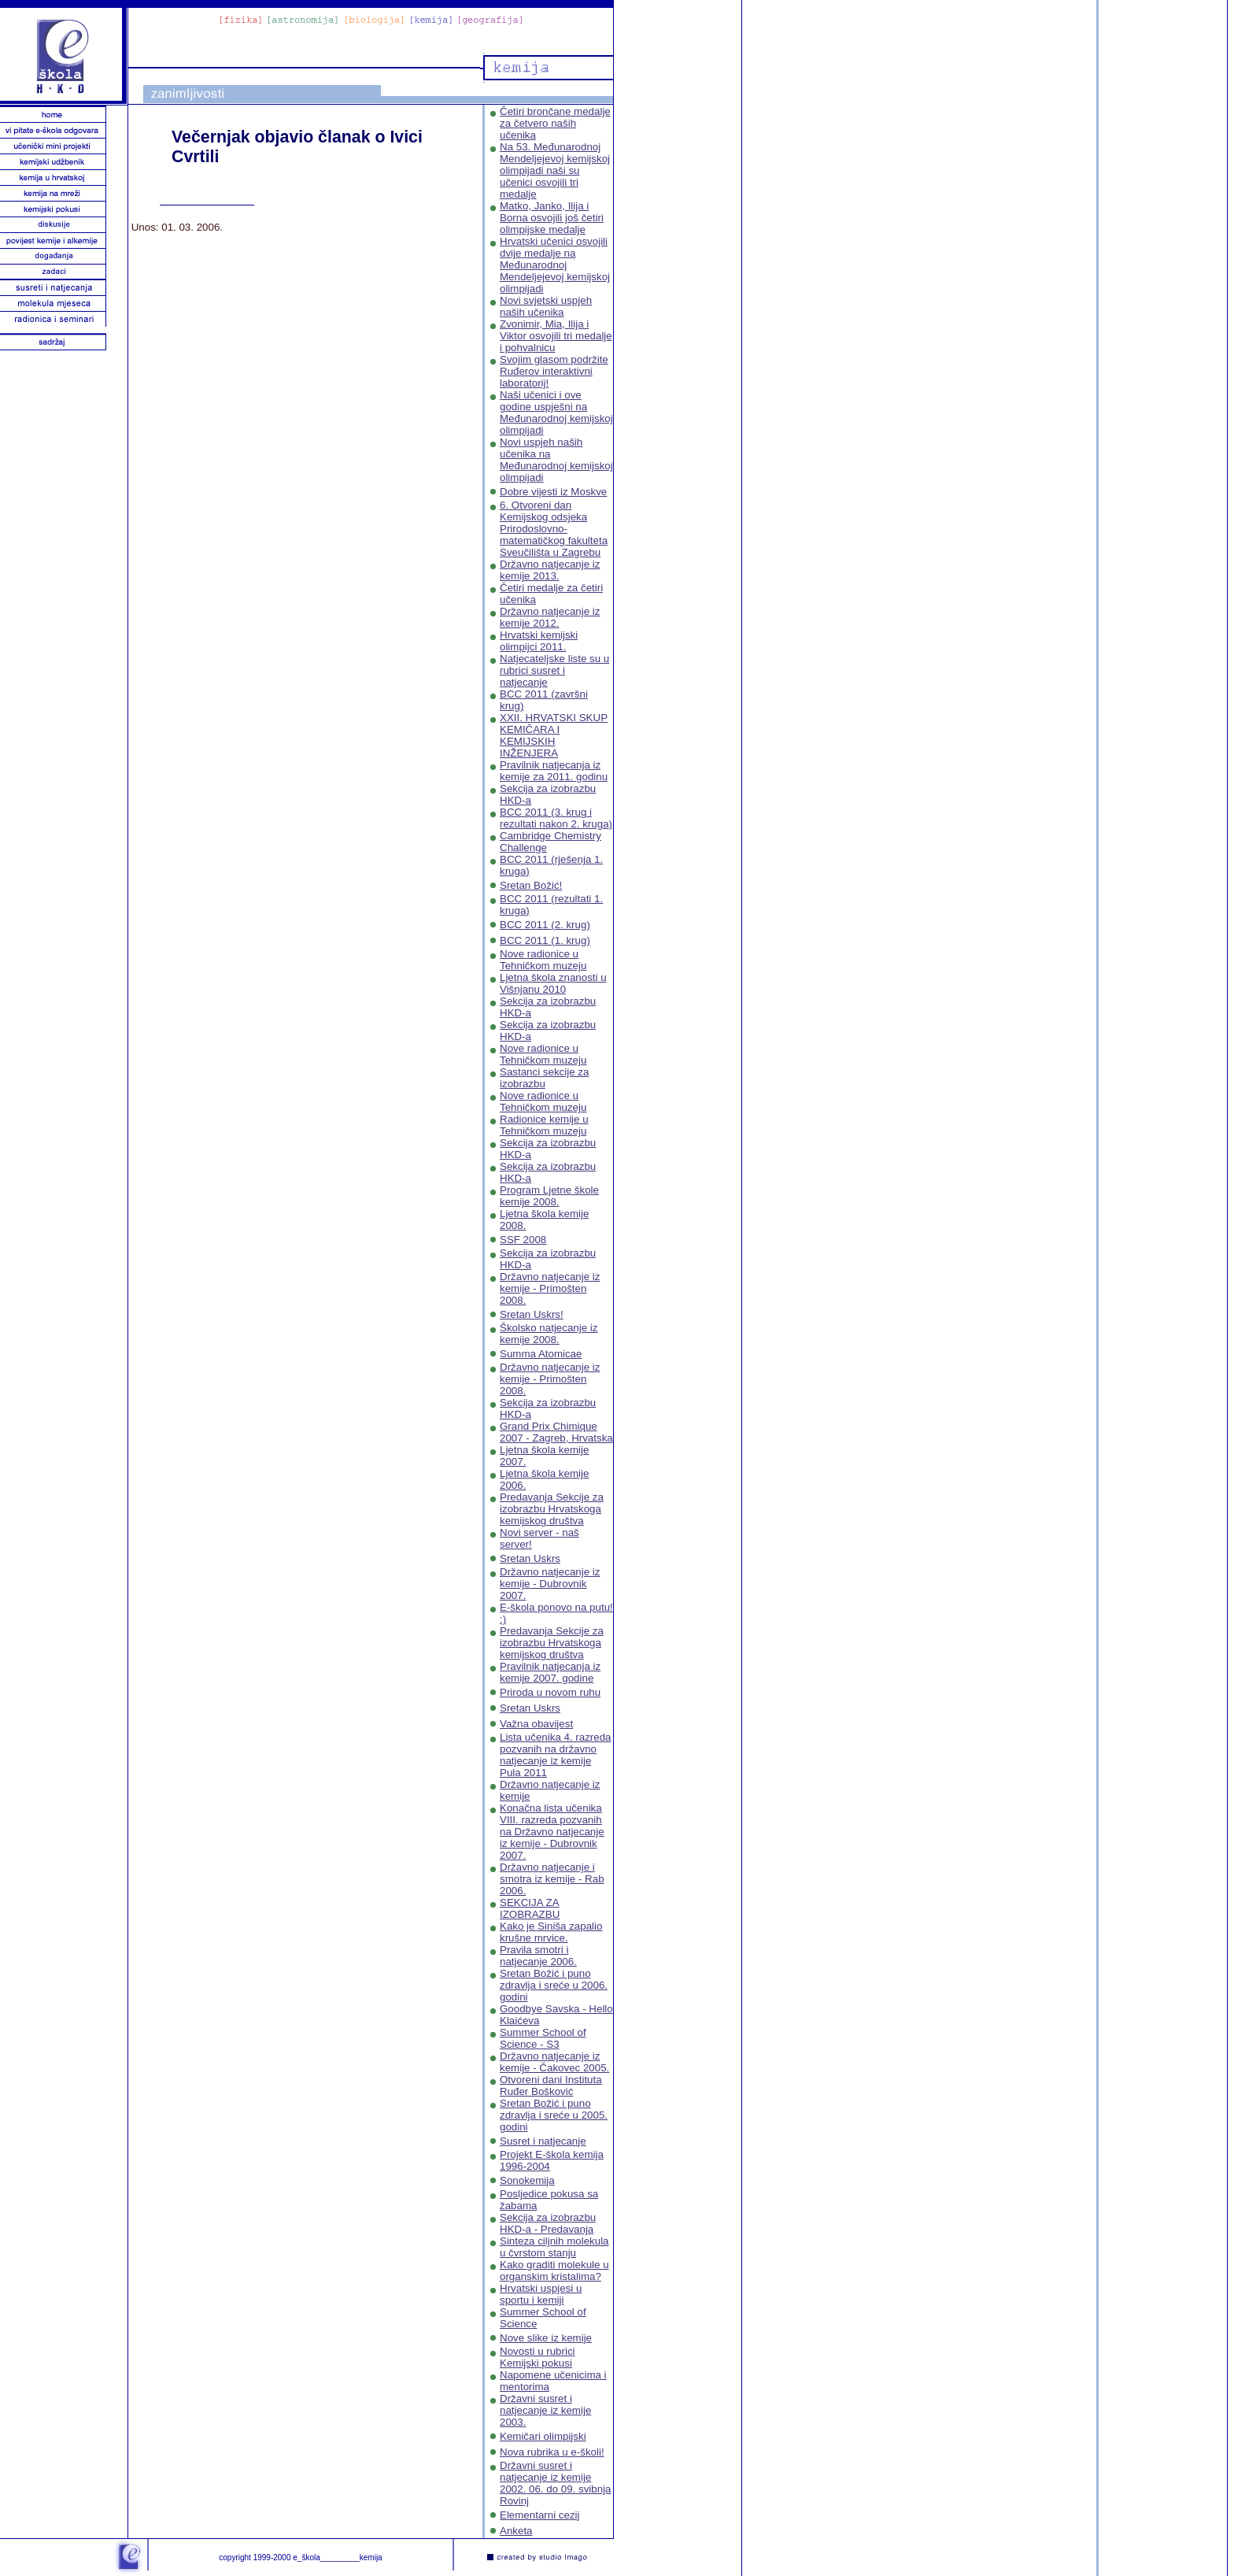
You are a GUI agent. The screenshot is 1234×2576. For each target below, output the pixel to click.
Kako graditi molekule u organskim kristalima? (554, 2270)
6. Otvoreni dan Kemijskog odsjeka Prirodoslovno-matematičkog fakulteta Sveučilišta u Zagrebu (554, 528)
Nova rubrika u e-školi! (552, 2452)
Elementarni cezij (539, 2515)
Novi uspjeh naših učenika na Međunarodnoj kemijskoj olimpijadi (556, 459)
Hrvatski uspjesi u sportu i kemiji (541, 2294)
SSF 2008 (523, 1239)
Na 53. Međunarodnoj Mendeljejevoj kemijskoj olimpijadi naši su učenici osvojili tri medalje (555, 170)
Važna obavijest (536, 1724)
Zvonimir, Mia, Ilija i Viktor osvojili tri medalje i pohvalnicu (556, 335)
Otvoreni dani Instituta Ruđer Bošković (551, 2085)
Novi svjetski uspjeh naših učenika (546, 306)
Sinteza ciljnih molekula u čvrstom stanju (554, 2247)
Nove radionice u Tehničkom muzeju (543, 960)
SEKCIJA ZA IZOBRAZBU (530, 1908)
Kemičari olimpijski (543, 2436)
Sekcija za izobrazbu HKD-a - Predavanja (548, 2223)
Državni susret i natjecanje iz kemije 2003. (545, 2410)
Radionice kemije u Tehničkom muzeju (544, 1125)
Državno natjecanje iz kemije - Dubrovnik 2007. (550, 1583)
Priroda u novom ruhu (550, 1692)
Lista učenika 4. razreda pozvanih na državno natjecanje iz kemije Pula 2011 (555, 1754)
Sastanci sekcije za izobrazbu (544, 1078)
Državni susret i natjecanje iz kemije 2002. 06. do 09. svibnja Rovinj (555, 2483)
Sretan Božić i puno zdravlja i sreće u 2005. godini (554, 2115)
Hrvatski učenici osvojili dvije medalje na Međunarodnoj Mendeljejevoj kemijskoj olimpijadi (555, 264)
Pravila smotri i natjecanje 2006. (538, 1955)
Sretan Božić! (531, 885)
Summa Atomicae (541, 1354)
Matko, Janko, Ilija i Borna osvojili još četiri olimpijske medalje (552, 217)
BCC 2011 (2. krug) (545, 925)
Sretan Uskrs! (531, 1314)
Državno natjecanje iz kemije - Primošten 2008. (550, 1288)
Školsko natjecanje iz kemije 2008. (548, 1333)
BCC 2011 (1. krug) (545, 940)
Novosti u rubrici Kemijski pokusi (537, 2357)
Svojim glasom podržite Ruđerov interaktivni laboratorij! (554, 371)
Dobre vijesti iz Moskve (553, 492)
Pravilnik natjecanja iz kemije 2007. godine (550, 1672)
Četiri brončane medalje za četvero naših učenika (555, 123)
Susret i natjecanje (543, 2141)
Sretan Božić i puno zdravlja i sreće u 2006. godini (554, 1985)
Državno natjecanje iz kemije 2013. (550, 570)
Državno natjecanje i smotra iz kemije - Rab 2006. (552, 1879)
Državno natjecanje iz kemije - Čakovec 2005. (554, 2062)
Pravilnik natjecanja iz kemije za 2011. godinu (554, 771)
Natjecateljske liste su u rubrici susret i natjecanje (554, 670)
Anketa (516, 2531)
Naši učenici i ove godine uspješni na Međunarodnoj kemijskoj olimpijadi (556, 412)
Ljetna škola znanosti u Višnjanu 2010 (553, 983)
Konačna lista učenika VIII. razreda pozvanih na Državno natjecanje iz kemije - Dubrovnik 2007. (552, 1831)
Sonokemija (527, 2180)
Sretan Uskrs (530, 1558)
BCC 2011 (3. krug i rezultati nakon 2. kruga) (556, 818)
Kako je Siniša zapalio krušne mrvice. (551, 1932)
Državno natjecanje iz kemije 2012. (550, 617)
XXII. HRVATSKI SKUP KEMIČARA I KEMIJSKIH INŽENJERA (554, 735)
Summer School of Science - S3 (543, 2038)
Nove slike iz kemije (546, 2338)
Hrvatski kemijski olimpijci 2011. (539, 641)
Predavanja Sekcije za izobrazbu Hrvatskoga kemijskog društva (552, 1509)
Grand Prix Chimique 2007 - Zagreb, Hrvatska (556, 1432)
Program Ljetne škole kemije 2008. (549, 1196)
